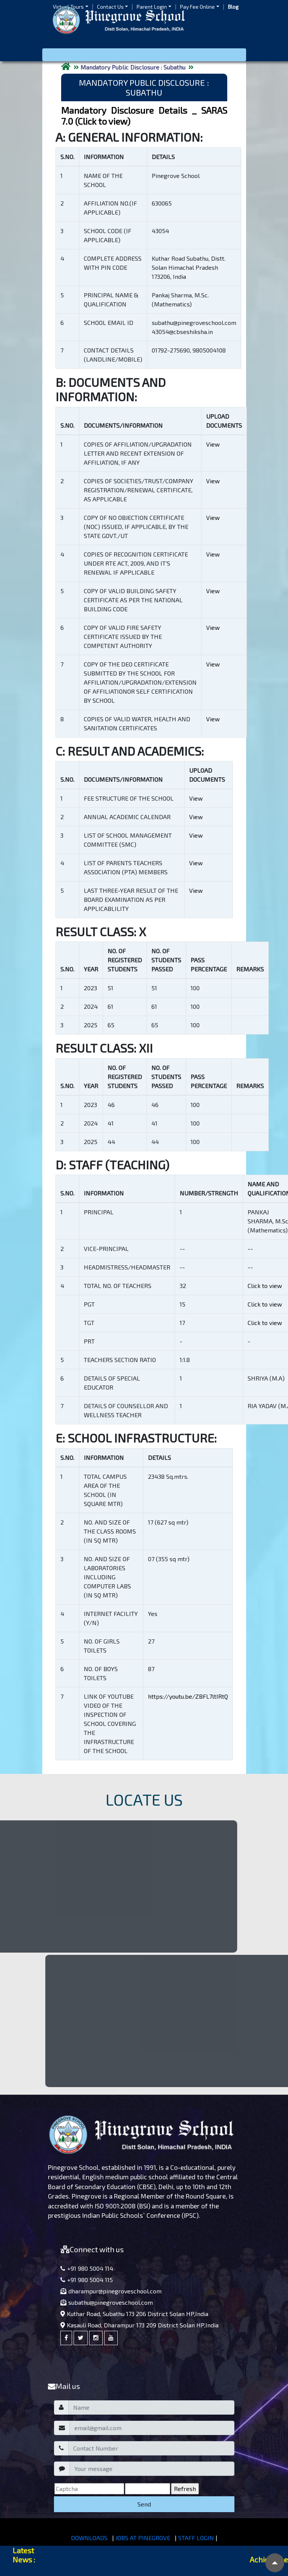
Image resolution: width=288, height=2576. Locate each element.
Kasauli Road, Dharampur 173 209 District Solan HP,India (139, 2325)
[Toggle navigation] (144, 54)
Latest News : (23, 2555)
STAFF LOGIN (196, 2537)
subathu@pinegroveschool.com (106, 2302)
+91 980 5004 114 (86, 2268)
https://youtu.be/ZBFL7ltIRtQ (188, 1696)
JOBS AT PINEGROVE (143, 2537)
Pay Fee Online (197, 6)
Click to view (265, 1285)
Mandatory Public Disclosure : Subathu (132, 67)
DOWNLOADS (89, 2537)
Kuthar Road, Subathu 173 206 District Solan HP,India (134, 2313)
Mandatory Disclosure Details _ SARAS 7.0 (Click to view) (144, 116)
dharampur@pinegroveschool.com (111, 2291)
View (213, 444)
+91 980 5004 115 (86, 2279)
